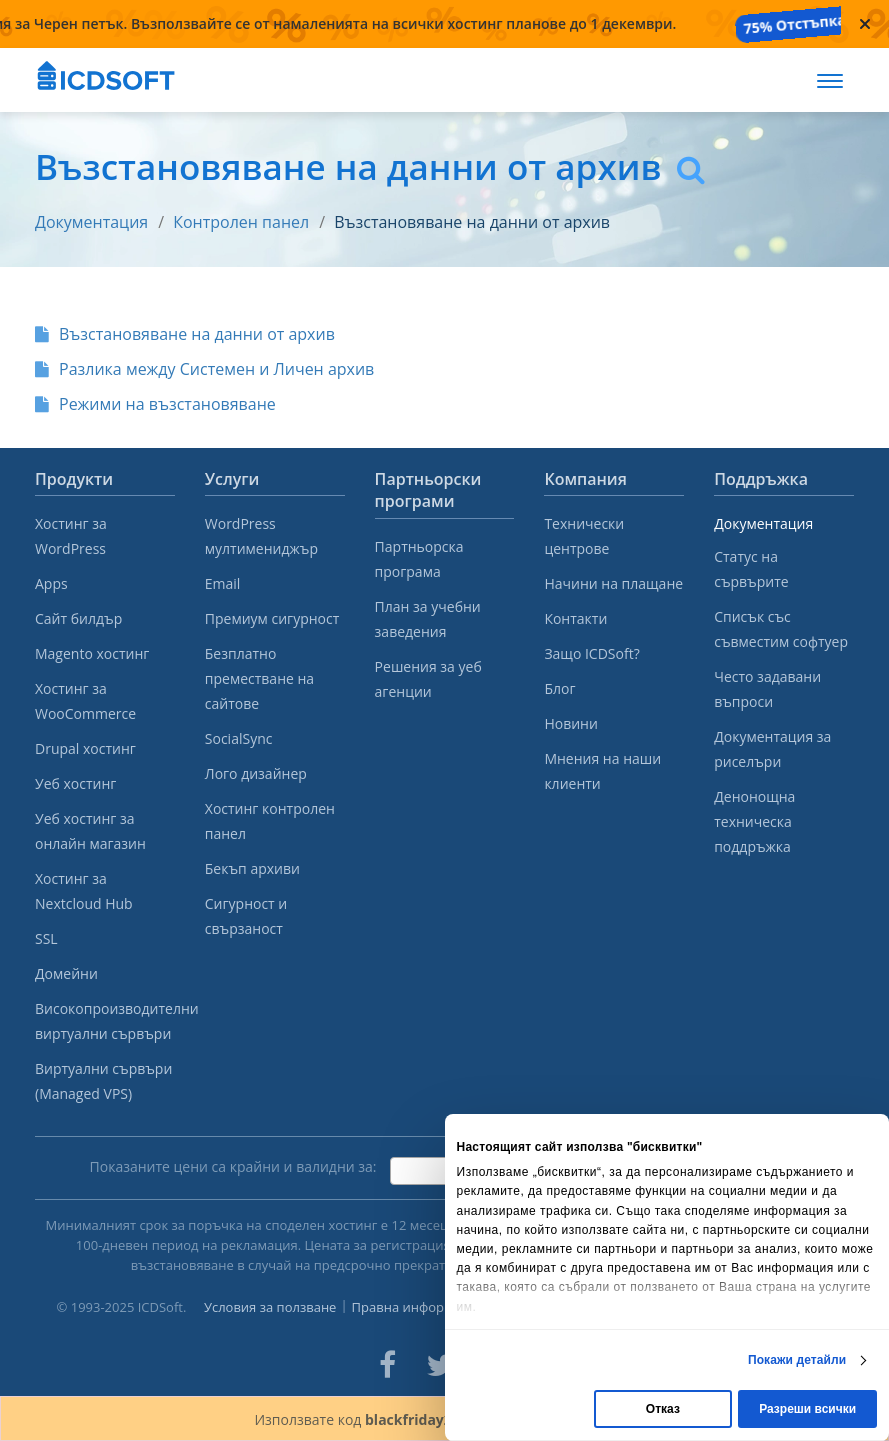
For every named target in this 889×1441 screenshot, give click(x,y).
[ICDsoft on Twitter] (440, 1365)
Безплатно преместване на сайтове (259, 678)
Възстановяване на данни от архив (472, 222)
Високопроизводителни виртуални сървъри (105, 1021)
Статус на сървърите (751, 569)
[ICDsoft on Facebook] (387, 1365)
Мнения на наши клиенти (602, 771)
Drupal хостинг (85, 748)
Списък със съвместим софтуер (781, 629)
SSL (46, 938)
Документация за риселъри (772, 749)
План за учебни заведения (428, 619)
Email (223, 583)
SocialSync (239, 738)
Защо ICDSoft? (591, 653)
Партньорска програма (419, 559)
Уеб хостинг (75, 783)
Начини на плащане (613, 583)
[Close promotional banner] (865, 24)
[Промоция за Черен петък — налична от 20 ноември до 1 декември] (420, 24)
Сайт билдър (78, 618)
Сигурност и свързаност (246, 916)
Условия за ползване (270, 1307)
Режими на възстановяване (155, 404)
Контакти (575, 618)
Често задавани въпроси (767, 689)
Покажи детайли (797, 1360)
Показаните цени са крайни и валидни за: (233, 1166)
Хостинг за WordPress (71, 536)
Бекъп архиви (252, 868)
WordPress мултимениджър (261, 536)
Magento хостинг (92, 653)
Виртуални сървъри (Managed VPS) (103, 1081)
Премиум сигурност (272, 618)
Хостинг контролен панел (270, 821)
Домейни (66, 973)
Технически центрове (584, 536)
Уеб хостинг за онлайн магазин (90, 831)
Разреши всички (807, 1409)
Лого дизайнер (256, 773)
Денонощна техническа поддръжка (754, 821)
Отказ (663, 1409)
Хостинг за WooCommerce (85, 701)
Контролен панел (241, 222)
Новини (570, 723)
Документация (91, 222)
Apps (51, 583)
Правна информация (418, 1307)
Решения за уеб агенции (428, 679)
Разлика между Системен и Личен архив (204, 369)
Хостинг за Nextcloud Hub (84, 891)
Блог (559, 688)
